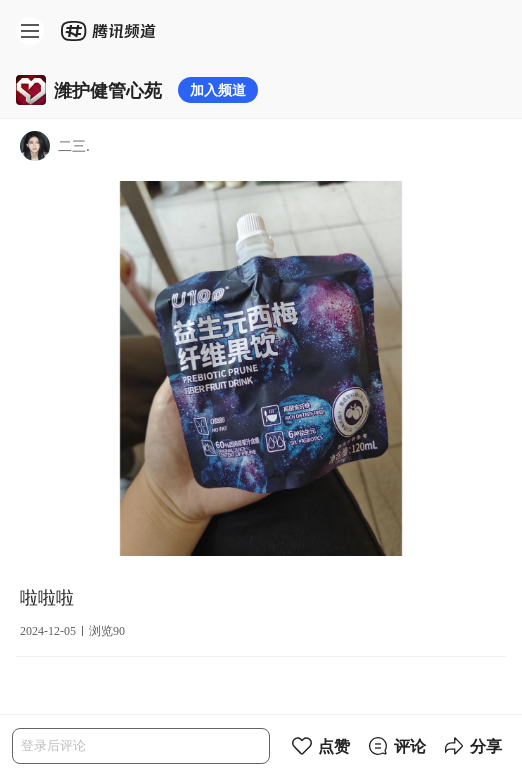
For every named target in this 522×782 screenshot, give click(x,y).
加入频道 (218, 89)
